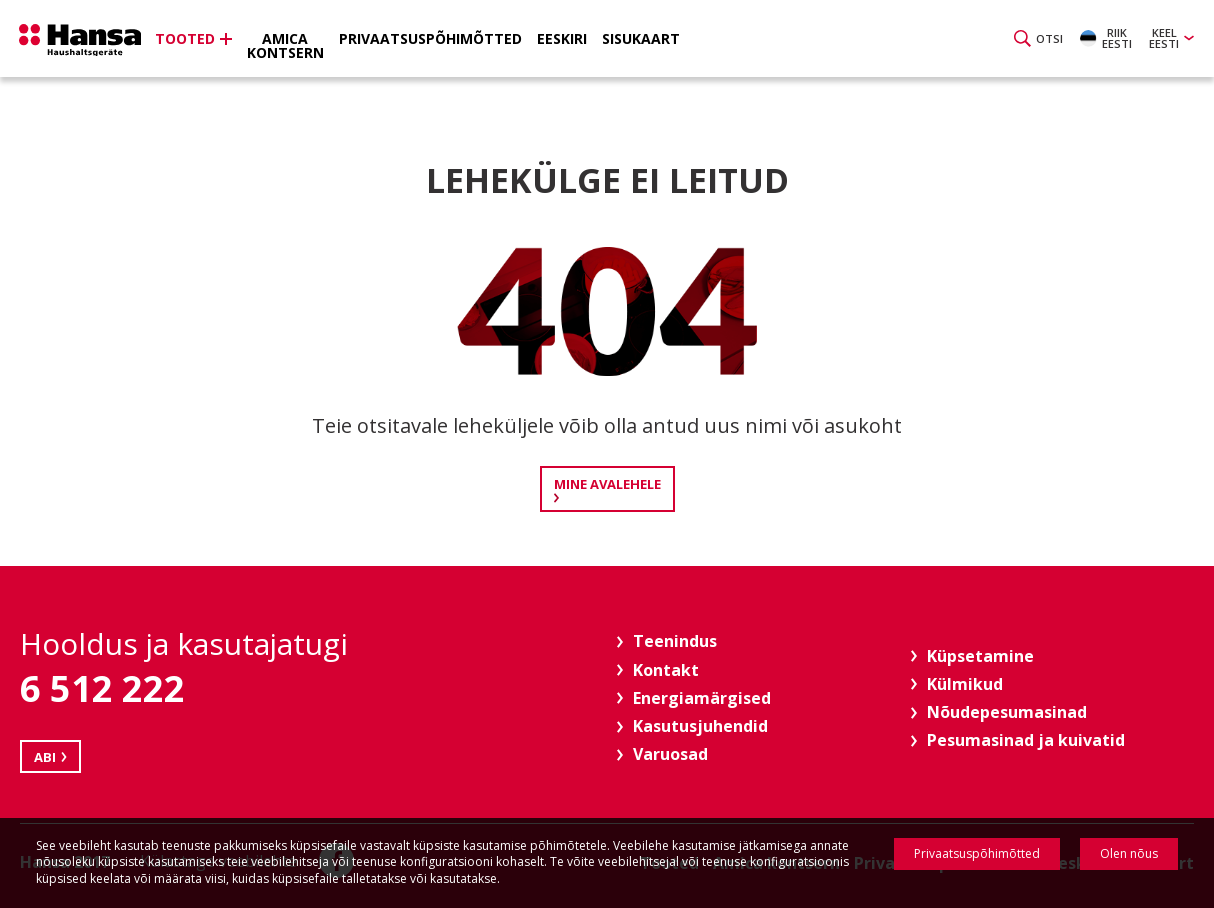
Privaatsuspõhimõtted (977, 853)
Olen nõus (1129, 853)
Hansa (85, 41)
